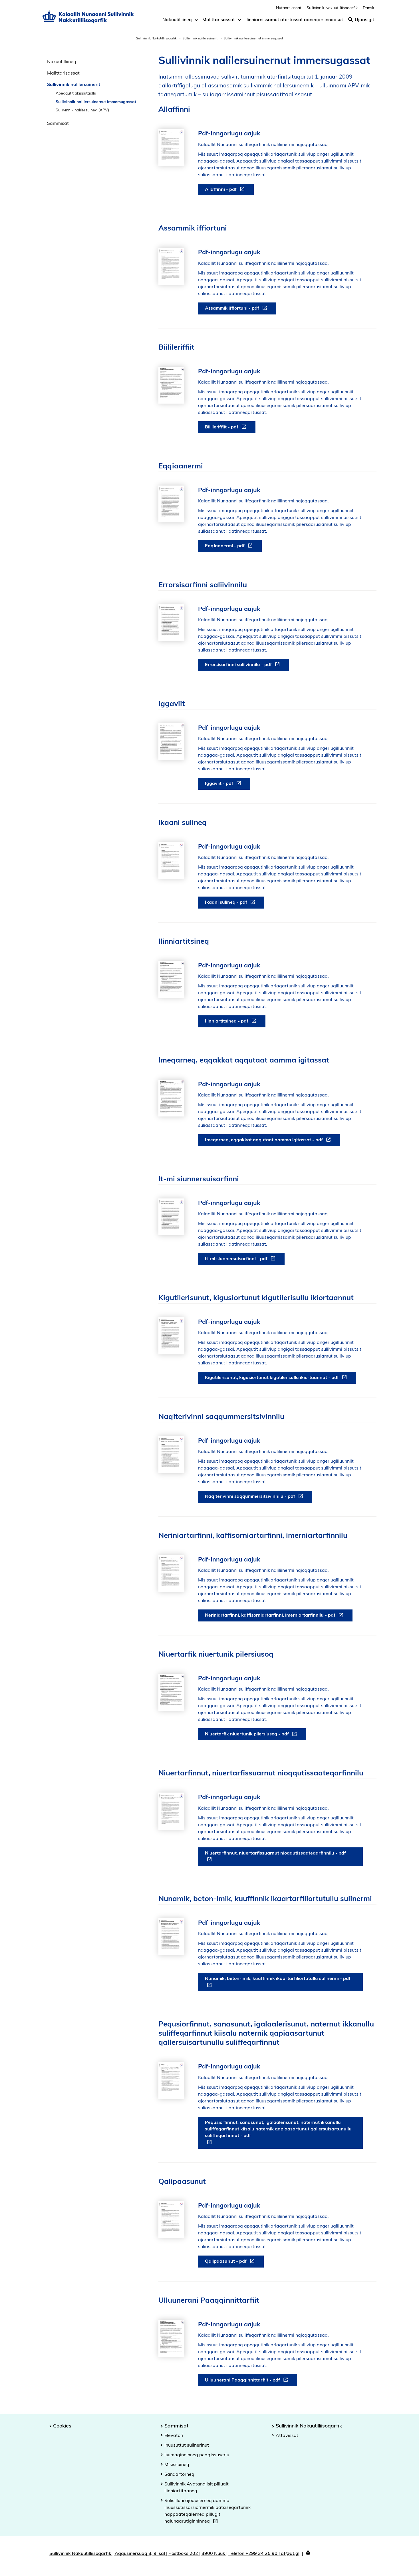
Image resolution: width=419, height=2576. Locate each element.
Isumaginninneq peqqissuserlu (196, 2454)
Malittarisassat (218, 22)
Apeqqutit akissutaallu (76, 93)
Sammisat (58, 123)
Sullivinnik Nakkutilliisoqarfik (156, 38)
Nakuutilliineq (177, 22)
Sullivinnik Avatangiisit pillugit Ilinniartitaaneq (196, 2487)
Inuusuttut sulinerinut (186, 2445)
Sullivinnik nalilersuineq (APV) (82, 109)
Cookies (62, 2425)
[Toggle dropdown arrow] (196, 22)
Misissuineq (176, 2464)
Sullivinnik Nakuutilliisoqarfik (332, 10)
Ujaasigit (361, 22)
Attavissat (287, 2435)
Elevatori (173, 2435)
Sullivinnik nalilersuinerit (200, 38)
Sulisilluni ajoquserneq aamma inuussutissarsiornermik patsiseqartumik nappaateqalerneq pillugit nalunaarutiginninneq (207, 2511)
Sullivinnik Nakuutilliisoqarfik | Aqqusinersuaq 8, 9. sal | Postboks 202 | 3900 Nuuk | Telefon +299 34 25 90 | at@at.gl (174, 2553)
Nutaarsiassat (288, 10)
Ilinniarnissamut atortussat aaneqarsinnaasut (294, 22)
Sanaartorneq (179, 2474)
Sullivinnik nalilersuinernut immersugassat (96, 101)
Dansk (368, 10)
